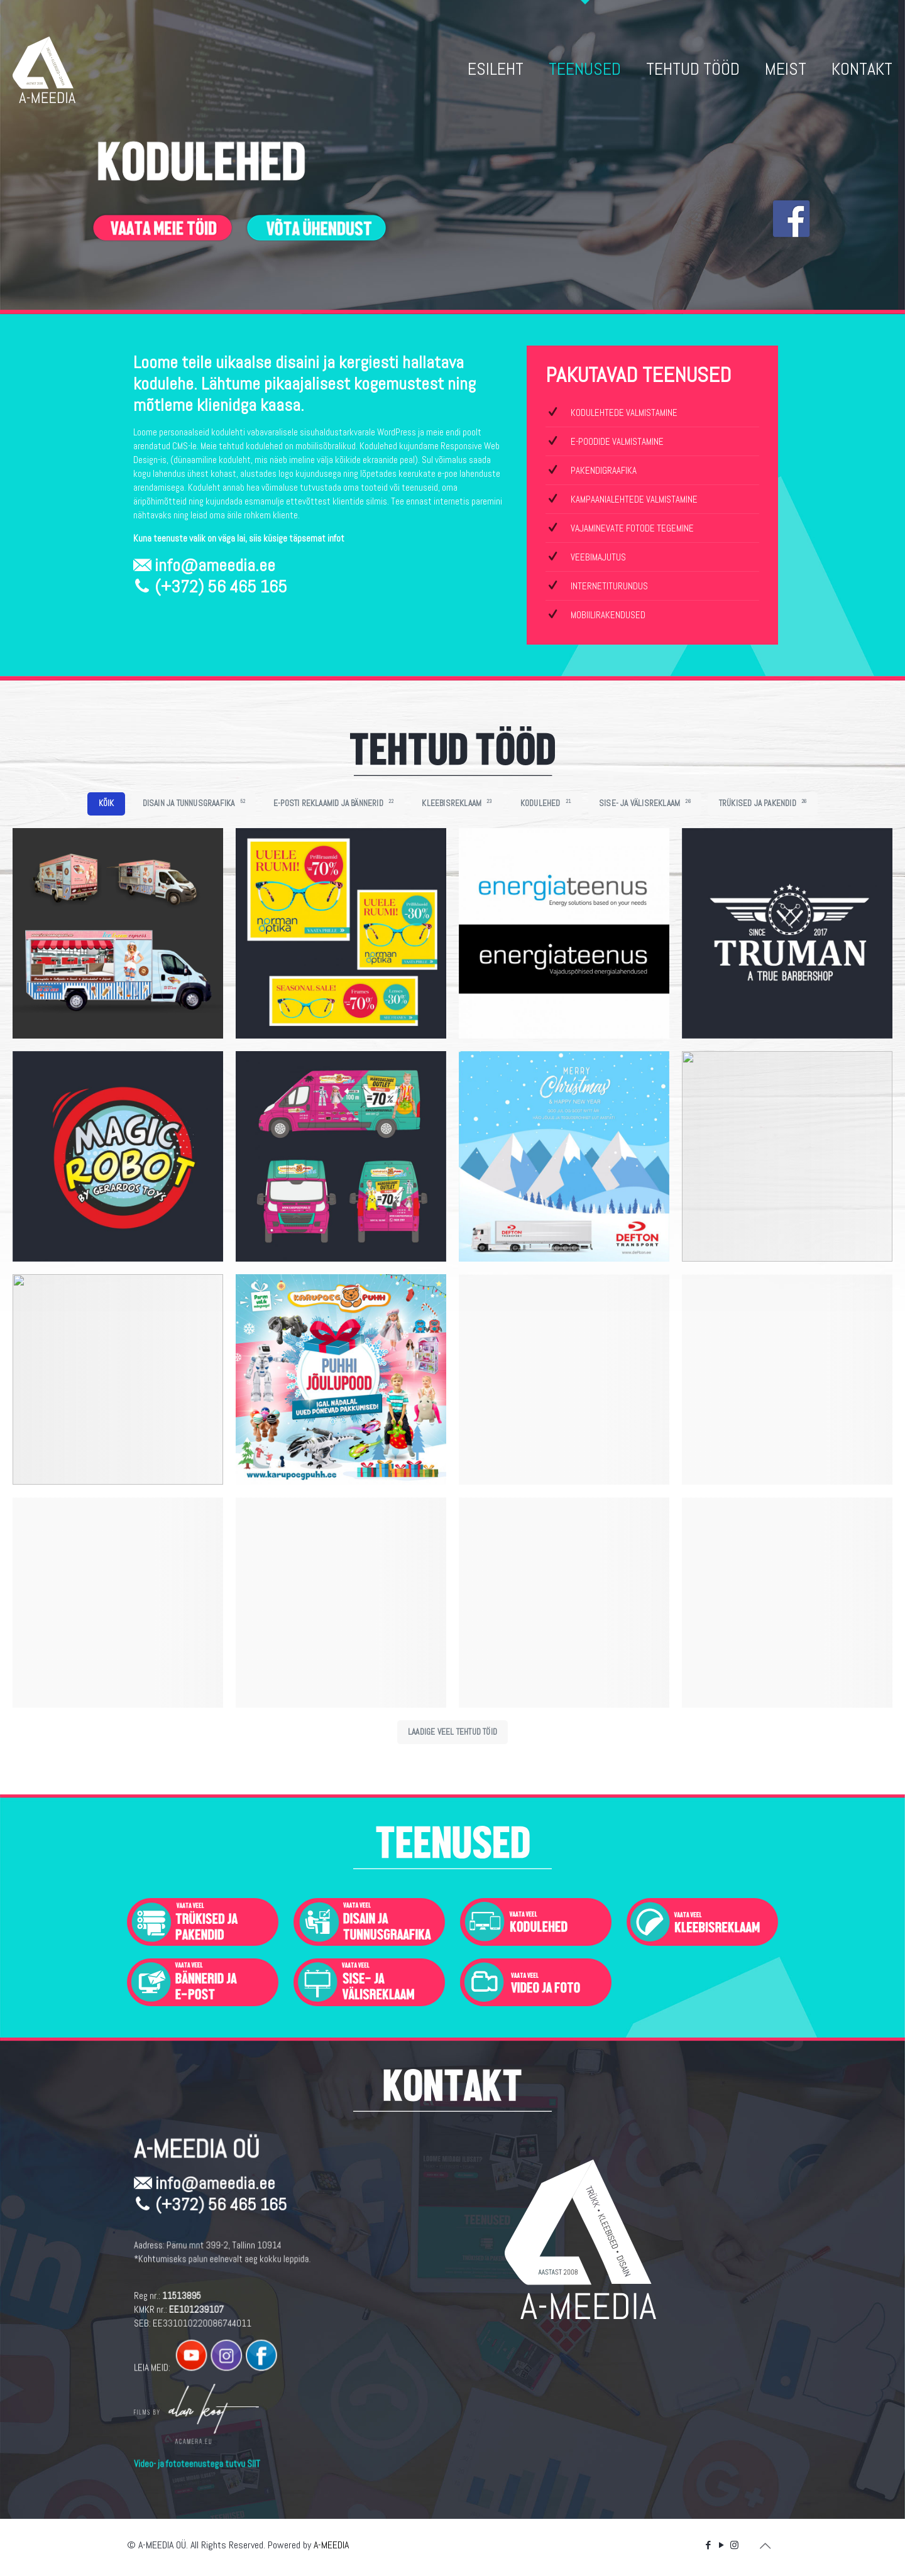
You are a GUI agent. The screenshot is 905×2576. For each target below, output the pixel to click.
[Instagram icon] (734, 2545)
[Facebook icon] (708, 2545)
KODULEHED (545, 803)
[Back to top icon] (765, 2546)
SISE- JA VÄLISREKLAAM (645, 803)
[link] (202, 1922)
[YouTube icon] (721, 2545)
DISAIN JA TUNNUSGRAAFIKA (194, 803)
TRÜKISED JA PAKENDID (762, 803)
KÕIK (106, 803)
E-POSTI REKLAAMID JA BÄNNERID (333, 803)
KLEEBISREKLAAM (456, 803)
